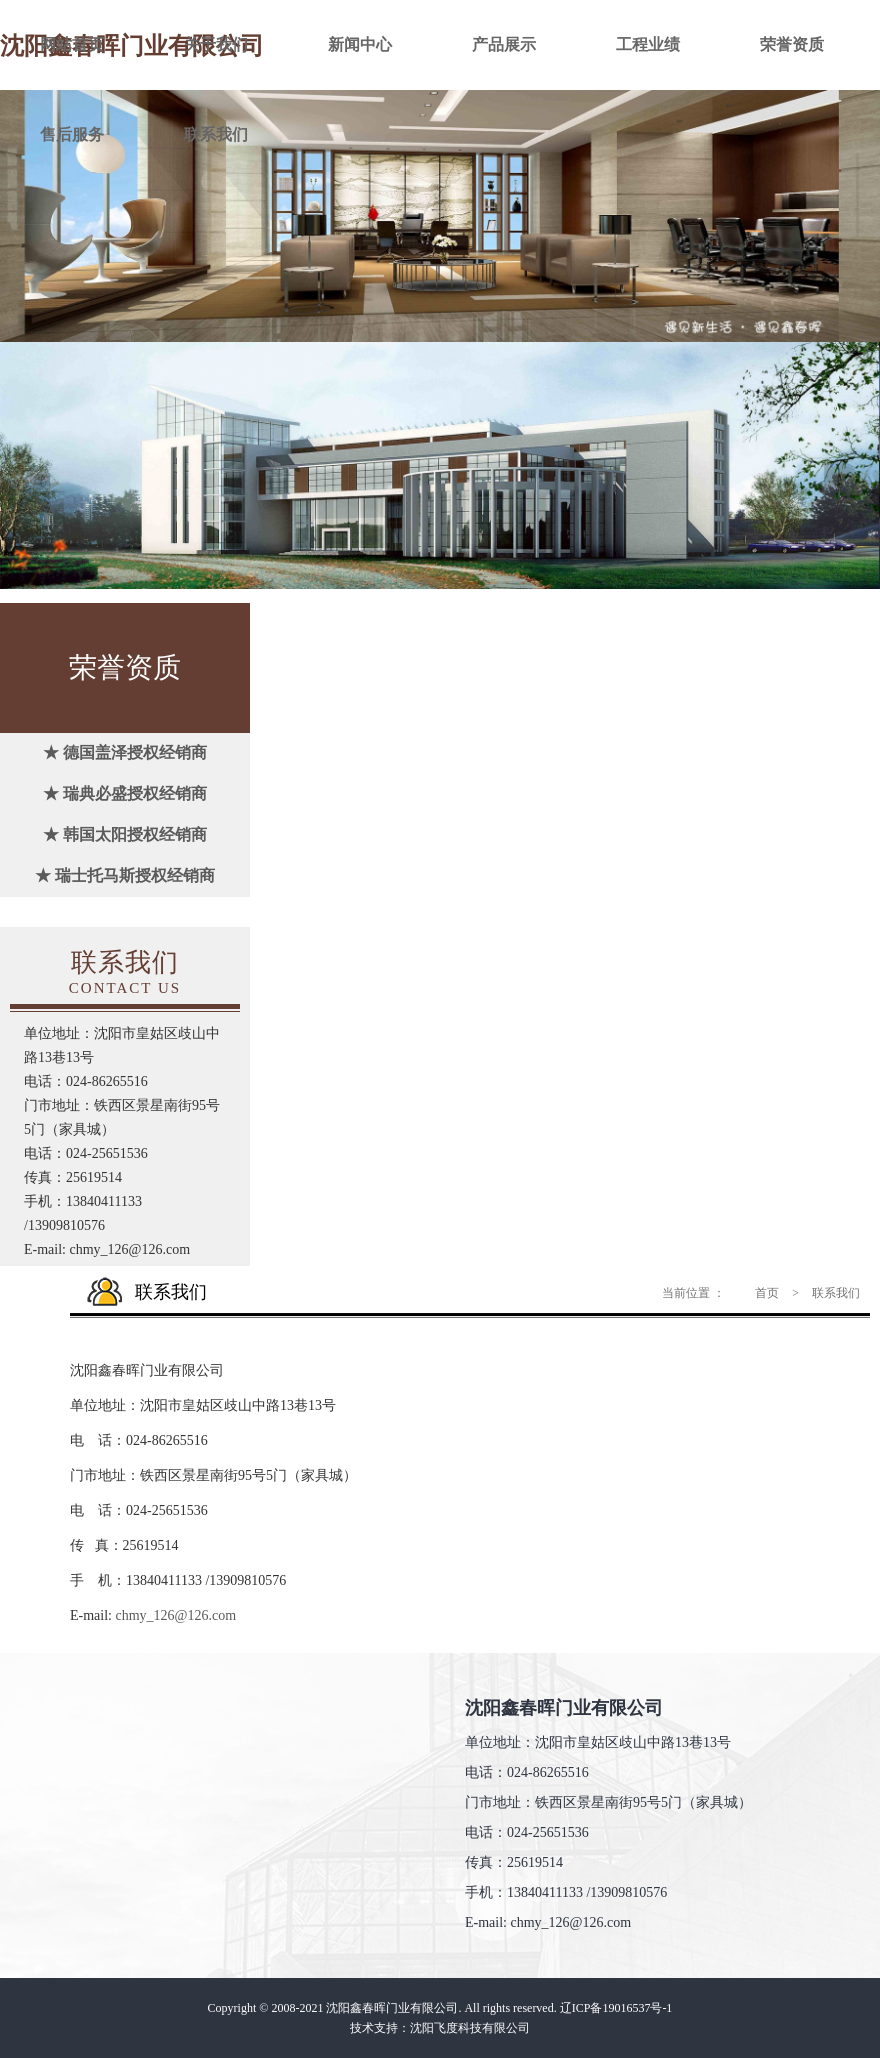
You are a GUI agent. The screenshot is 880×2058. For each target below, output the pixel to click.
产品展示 (504, 44)
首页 (767, 1293)
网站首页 (72, 44)
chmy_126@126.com (176, 1615)
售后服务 (72, 134)
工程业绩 (648, 44)
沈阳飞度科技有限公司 (470, 2028)
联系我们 (216, 134)
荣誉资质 (792, 44)
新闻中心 (360, 44)
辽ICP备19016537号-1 (616, 2008)
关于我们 (216, 44)
